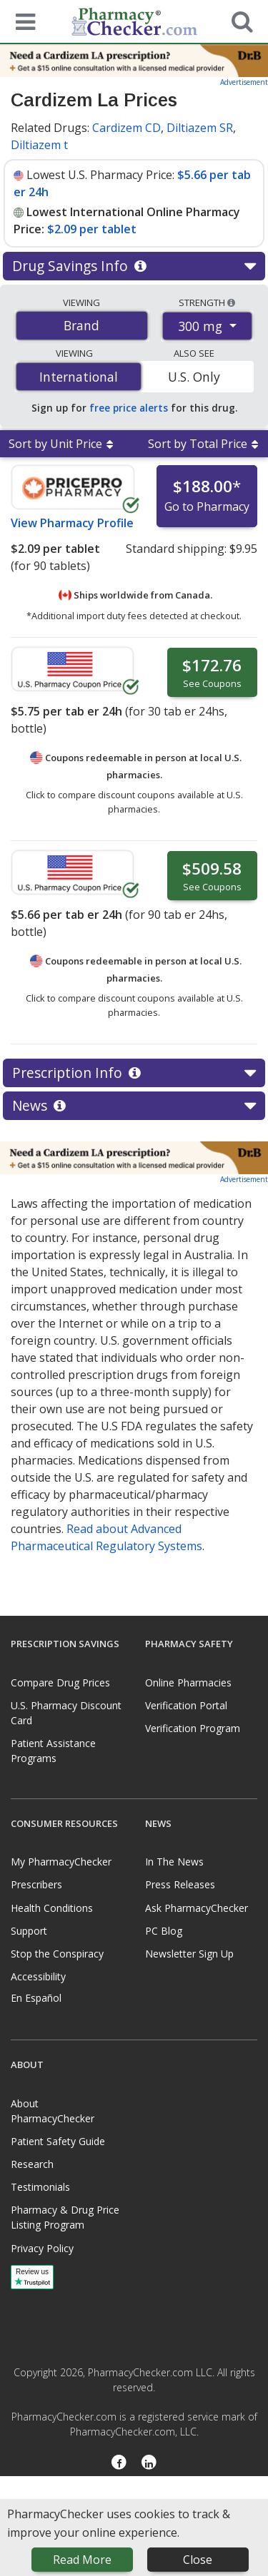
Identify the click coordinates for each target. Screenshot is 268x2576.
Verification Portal (186, 1705)
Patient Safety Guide (58, 2141)
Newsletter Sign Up (189, 1953)
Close (197, 2559)
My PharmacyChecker (61, 1861)
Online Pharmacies (188, 1682)
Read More (82, 2559)
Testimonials (40, 2187)
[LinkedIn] (149, 2463)
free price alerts (128, 407)
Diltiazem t (39, 145)
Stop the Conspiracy (57, 1953)
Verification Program (192, 1728)
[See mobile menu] (22, 21)
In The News (174, 1861)
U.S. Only (194, 376)
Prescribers (36, 1884)
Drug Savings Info (134, 266)
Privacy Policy (42, 2248)
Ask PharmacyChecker (196, 1908)
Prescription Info (134, 1072)
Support (29, 1931)
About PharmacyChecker (52, 2111)
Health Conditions (52, 1908)
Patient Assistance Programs (53, 1750)
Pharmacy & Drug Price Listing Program (65, 2217)
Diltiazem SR (200, 128)
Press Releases (180, 1884)
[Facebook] (119, 2463)
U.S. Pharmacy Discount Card (66, 1713)
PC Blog (163, 1931)
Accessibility (38, 1976)
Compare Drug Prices (60, 1682)
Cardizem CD (126, 128)
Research (32, 2164)
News (134, 1105)
